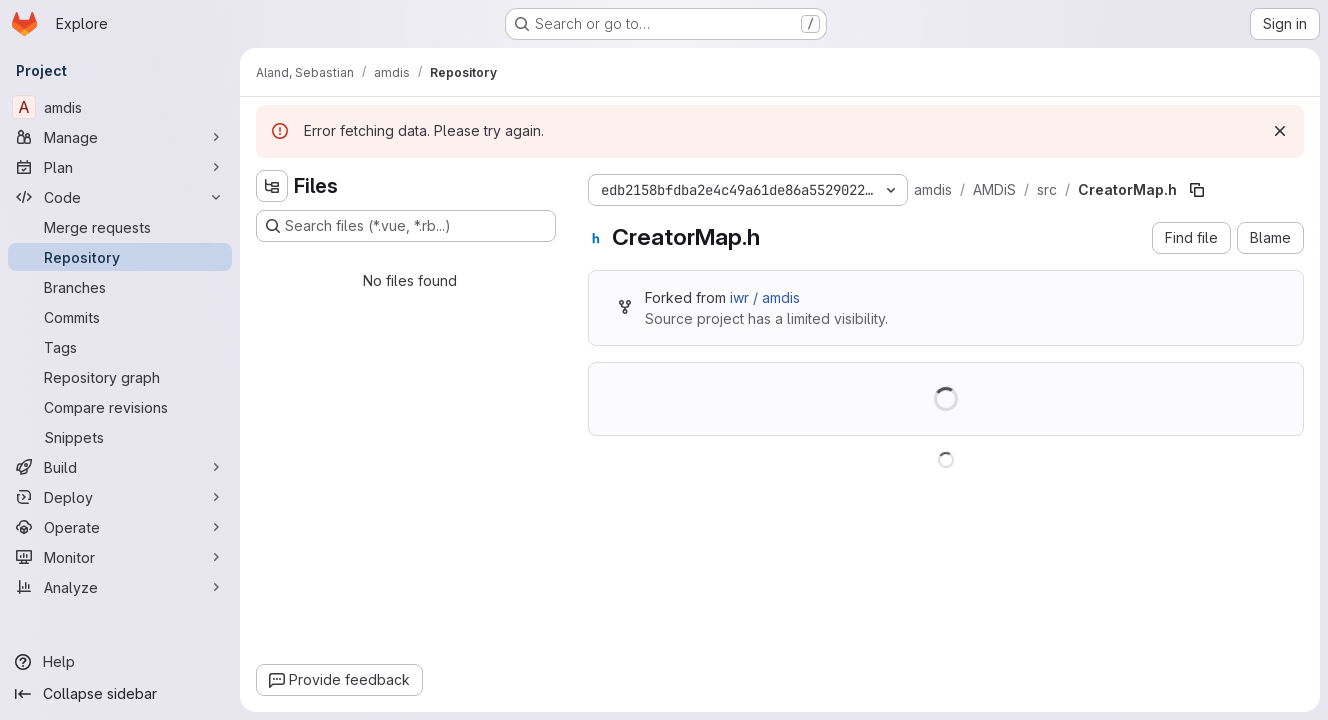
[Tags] (120, 347)
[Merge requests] (120, 227)
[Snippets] (120, 437)
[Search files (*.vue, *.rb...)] (406, 226)
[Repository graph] (120, 377)
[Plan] (120, 167)
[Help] (120, 662)
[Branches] (120, 287)
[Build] (120, 467)
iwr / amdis (765, 297)
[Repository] (120, 257)
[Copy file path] (1197, 190)
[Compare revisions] (120, 407)
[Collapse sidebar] (120, 694)
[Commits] (120, 317)
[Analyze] (120, 587)
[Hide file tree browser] (272, 186)
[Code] (120, 197)
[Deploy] (120, 497)
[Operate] (120, 527)
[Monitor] (120, 557)
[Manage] (120, 137)
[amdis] (120, 107)
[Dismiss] (1280, 131)
